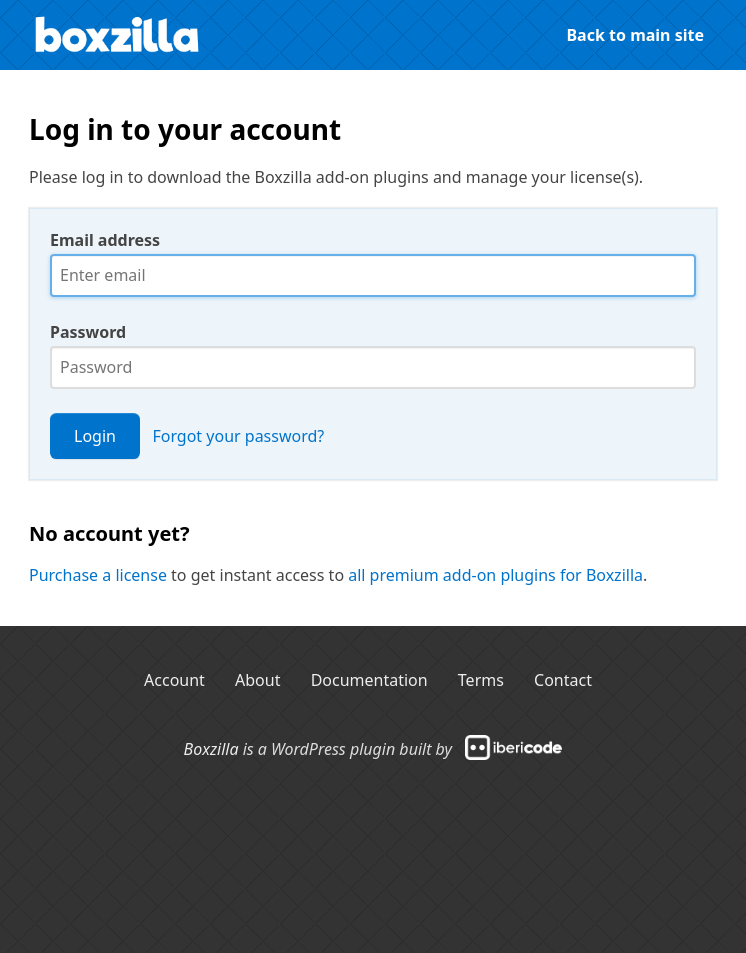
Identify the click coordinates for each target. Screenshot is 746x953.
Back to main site (635, 35)
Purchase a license (98, 575)
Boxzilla (211, 748)
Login (95, 436)
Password (88, 332)
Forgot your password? (238, 436)
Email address (105, 240)
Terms (481, 680)
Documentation (369, 680)
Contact (563, 680)
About (257, 680)
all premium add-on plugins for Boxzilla (495, 575)
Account (174, 680)
